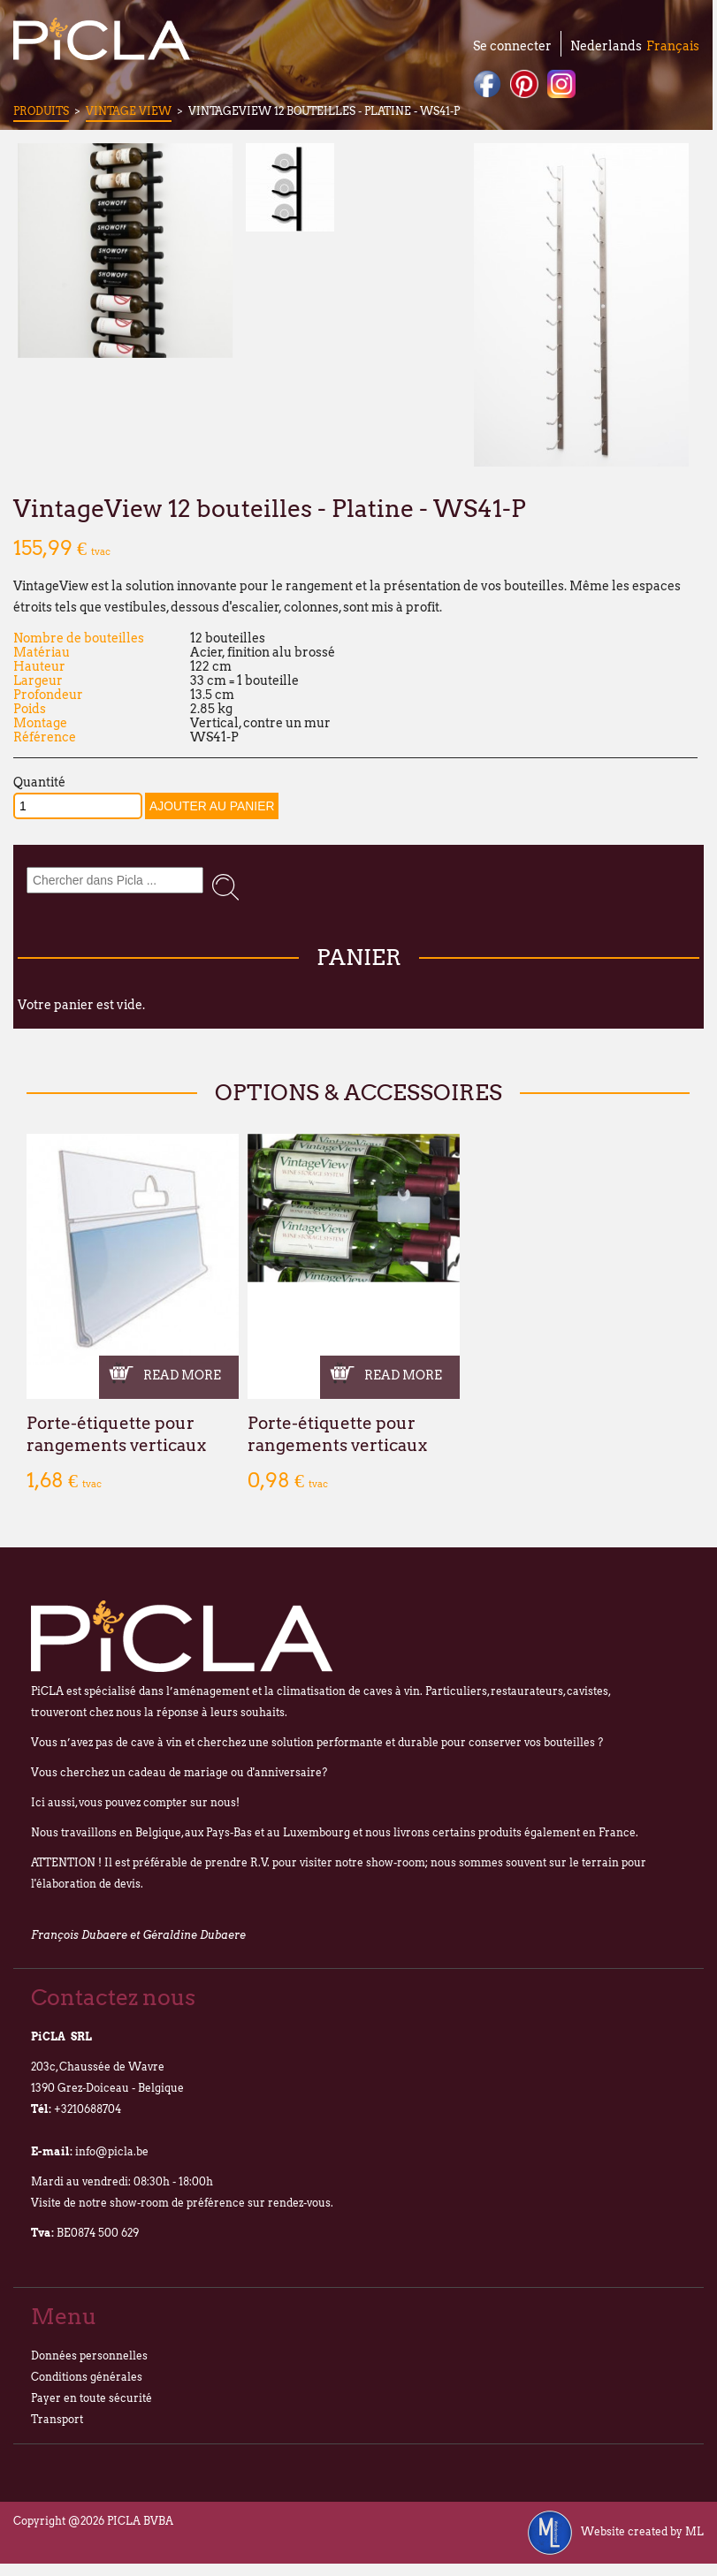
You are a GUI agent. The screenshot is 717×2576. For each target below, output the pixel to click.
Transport (57, 2419)
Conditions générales (86, 2376)
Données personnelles (89, 2355)
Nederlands (606, 46)
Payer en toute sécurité (91, 2398)
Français (672, 46)
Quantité (39, 782)
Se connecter (512, 46)
